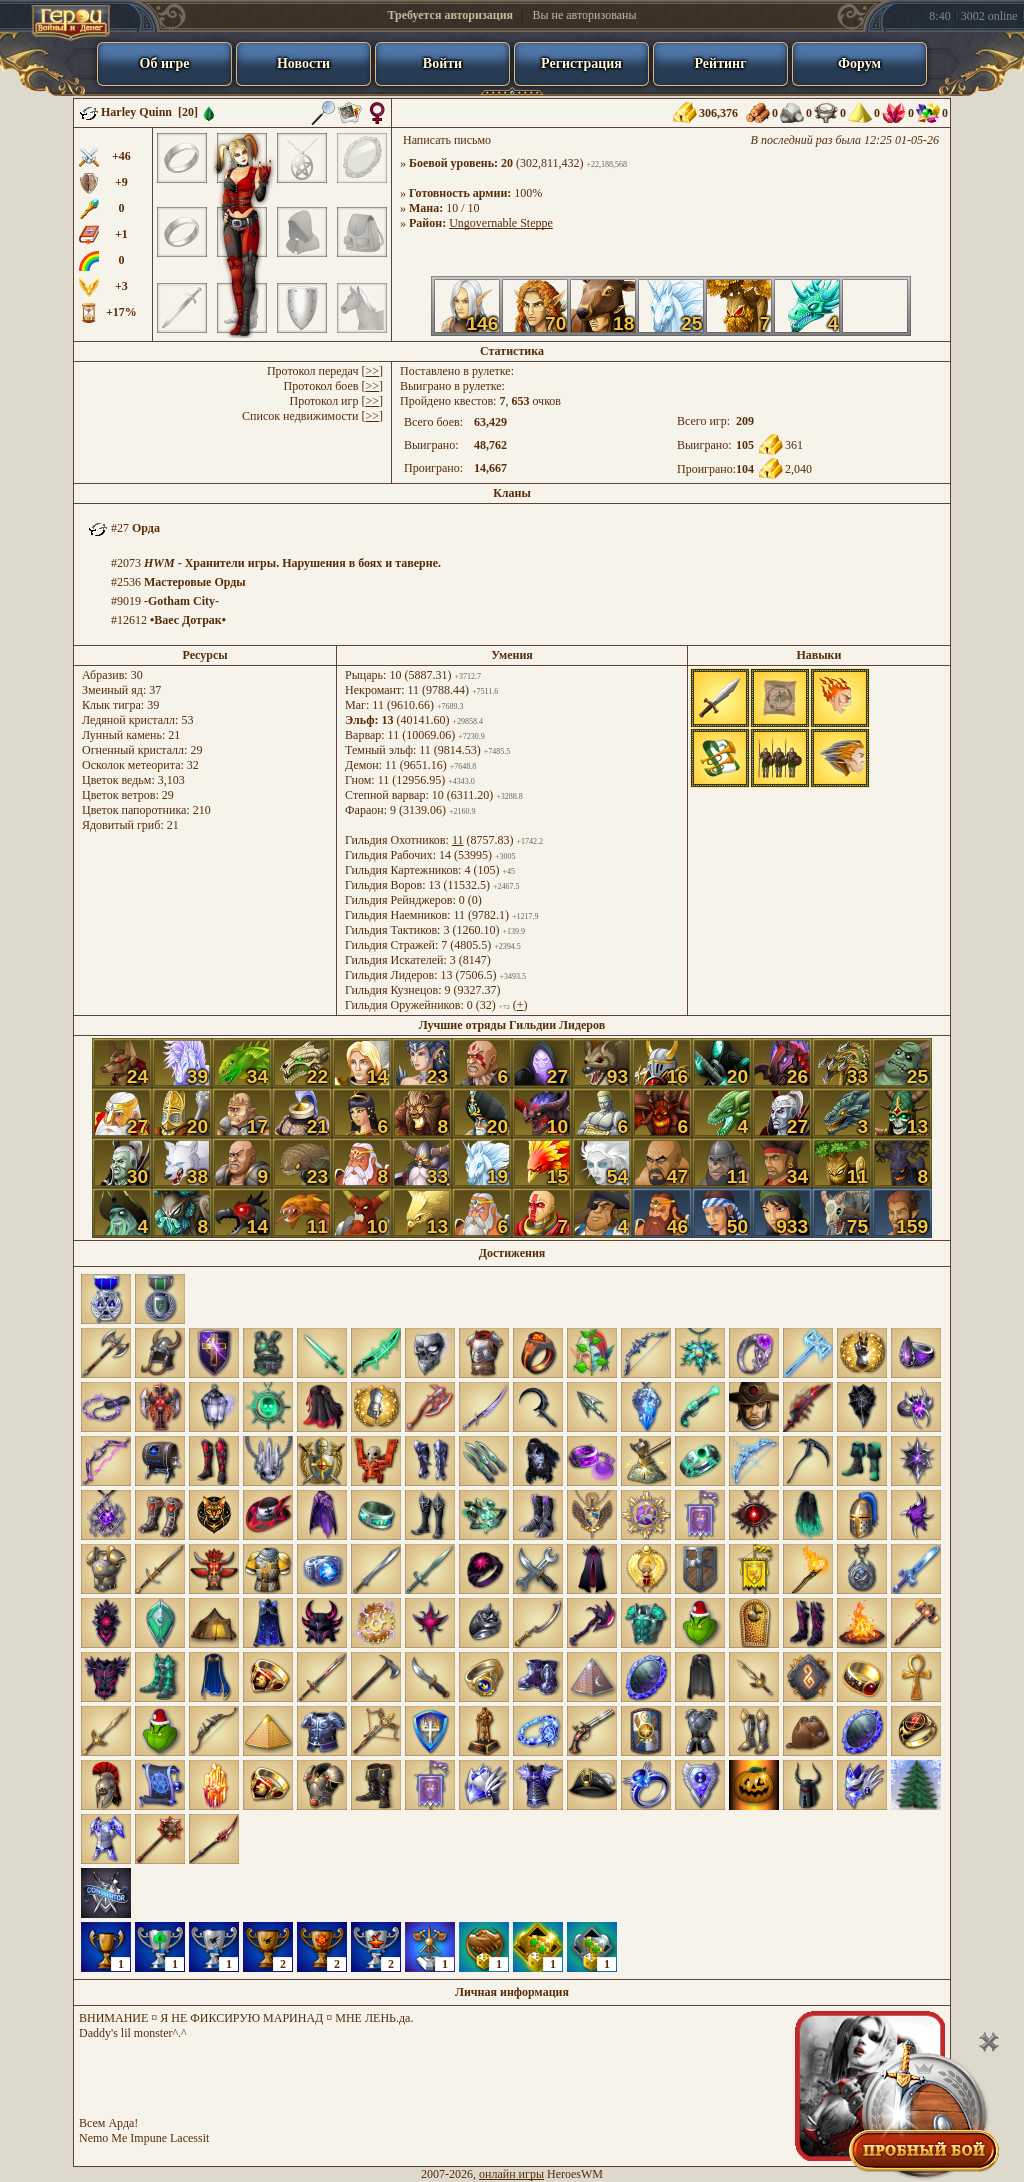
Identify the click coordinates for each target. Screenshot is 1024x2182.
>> (372, 371)
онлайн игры (511, 2174)
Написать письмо (447, 140)
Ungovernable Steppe (501, 223)
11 (458, 840)
